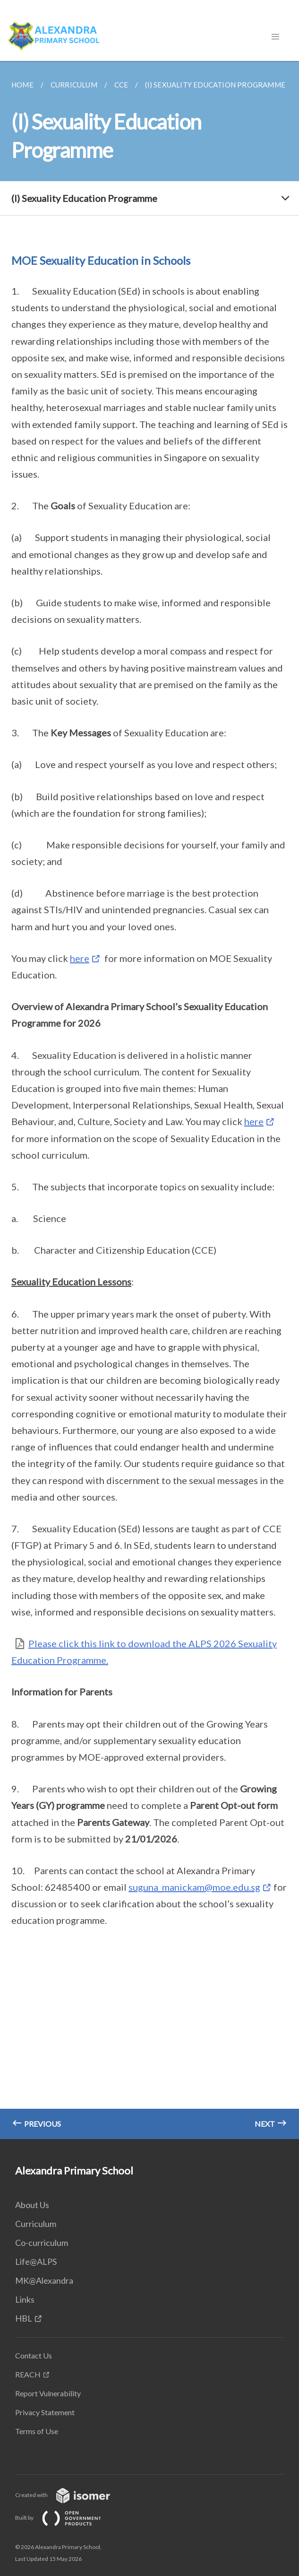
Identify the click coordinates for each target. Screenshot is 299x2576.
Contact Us (33, 2355)
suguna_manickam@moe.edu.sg (194, 1887)
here (79, 958)
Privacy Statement (45, 2412)
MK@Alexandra (44, 2280)
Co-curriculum (41, 2242)
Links (24, 2299)
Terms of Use (36, 2431)
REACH (28, 2374)
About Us (32, 2205)
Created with (70, 2494)
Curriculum (35, 2223)
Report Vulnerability (48, 2393)
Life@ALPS (36, 2261)
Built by (65, 2517)
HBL (23, 2318)
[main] (149, 1100)
